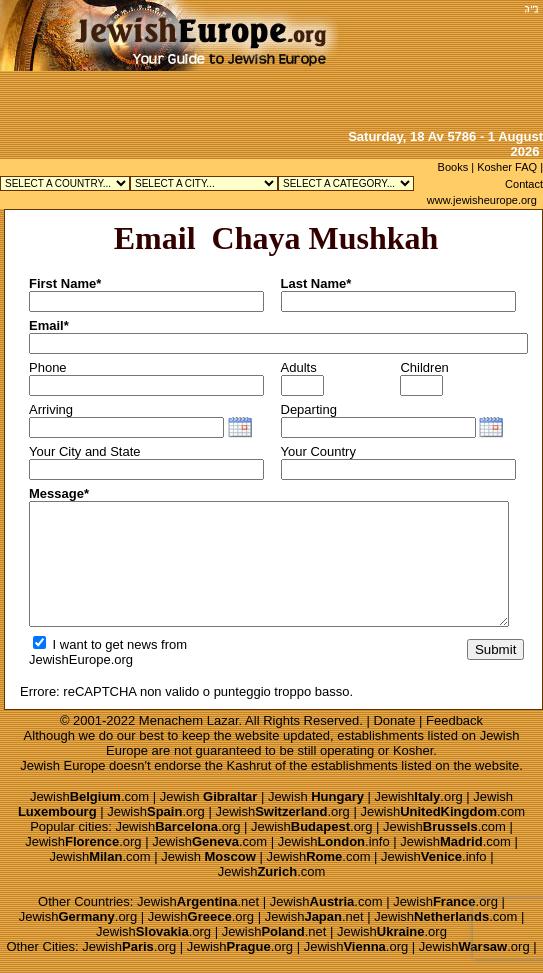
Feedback (454, 720)
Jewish (209, 796)
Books (453, 167)
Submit (495, 649)
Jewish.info (334, 841)
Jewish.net (198, 901)
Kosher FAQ (507, 167)
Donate (394, 720)
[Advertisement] (435, 62)
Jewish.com (89, 796)
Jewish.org (419, 796)
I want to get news (95, 644)
